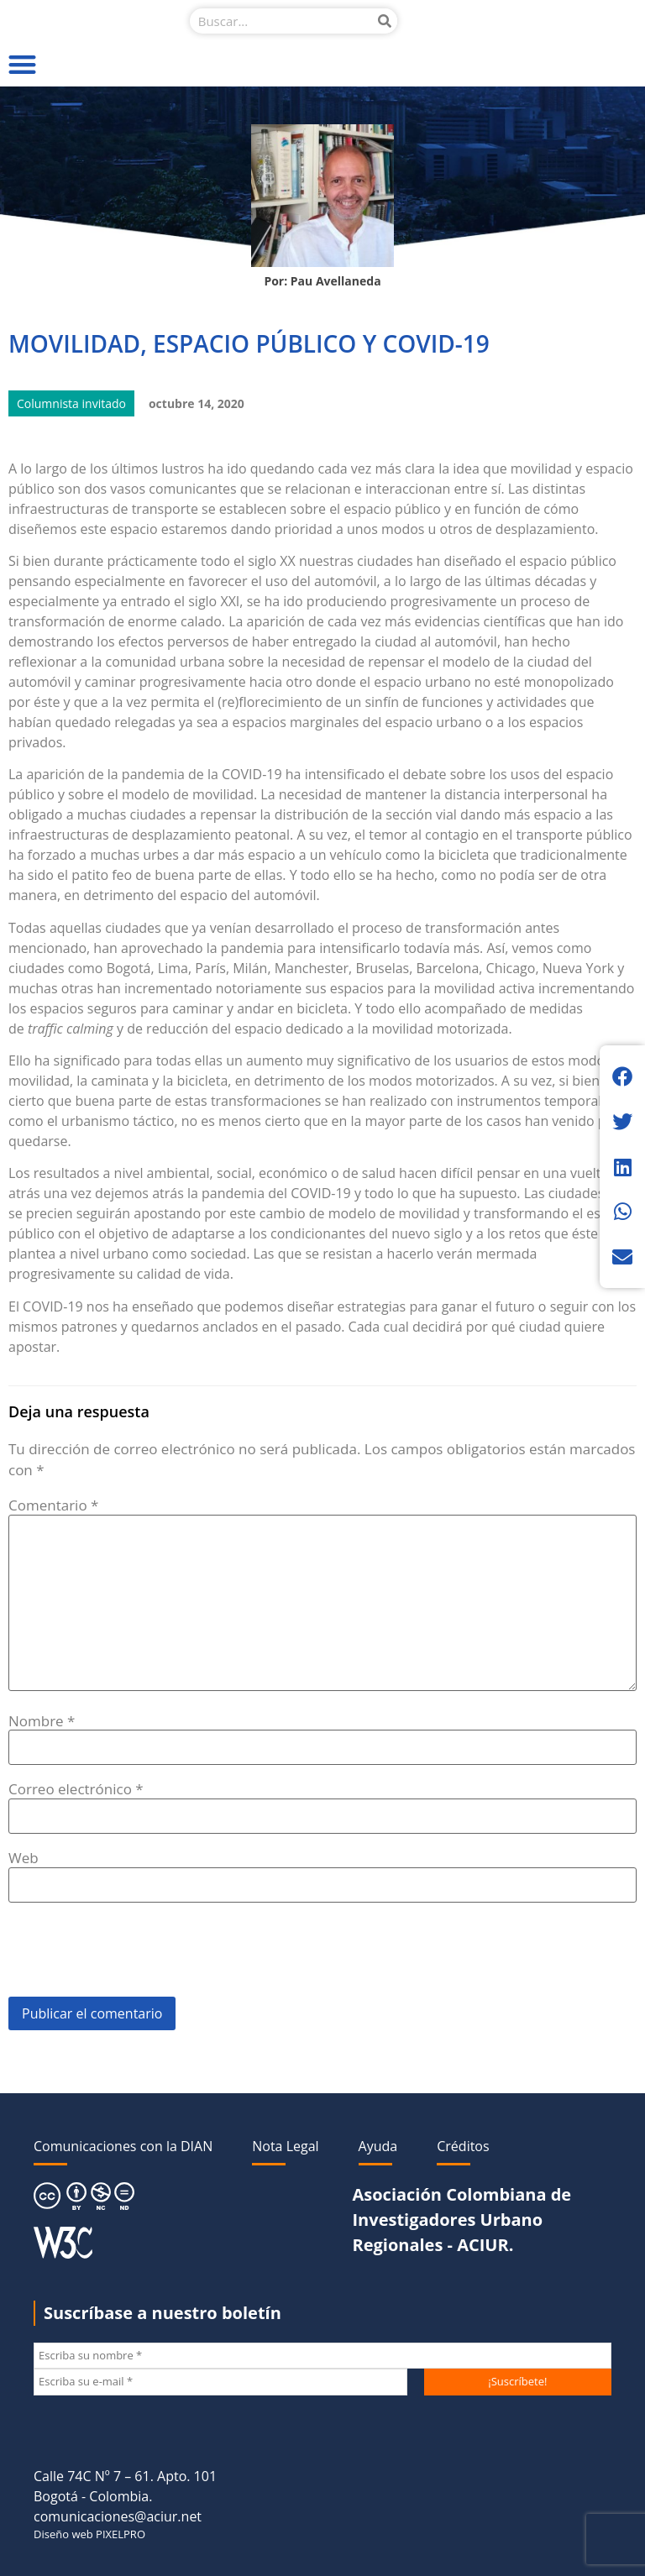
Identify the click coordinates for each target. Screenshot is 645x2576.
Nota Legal (285, 2146)
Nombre (41, 1721)
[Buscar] (384, 21)
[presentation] (136, 1955)
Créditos (463, 2146)
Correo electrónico (76, 1789)
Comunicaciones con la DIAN (123, 2146)
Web (23, 1858)
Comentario (53, 1505)
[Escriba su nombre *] (322, 2356)
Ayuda (378, 2146)
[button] (22, 64)
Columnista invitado (71, 403)
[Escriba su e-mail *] (220, 2382)
